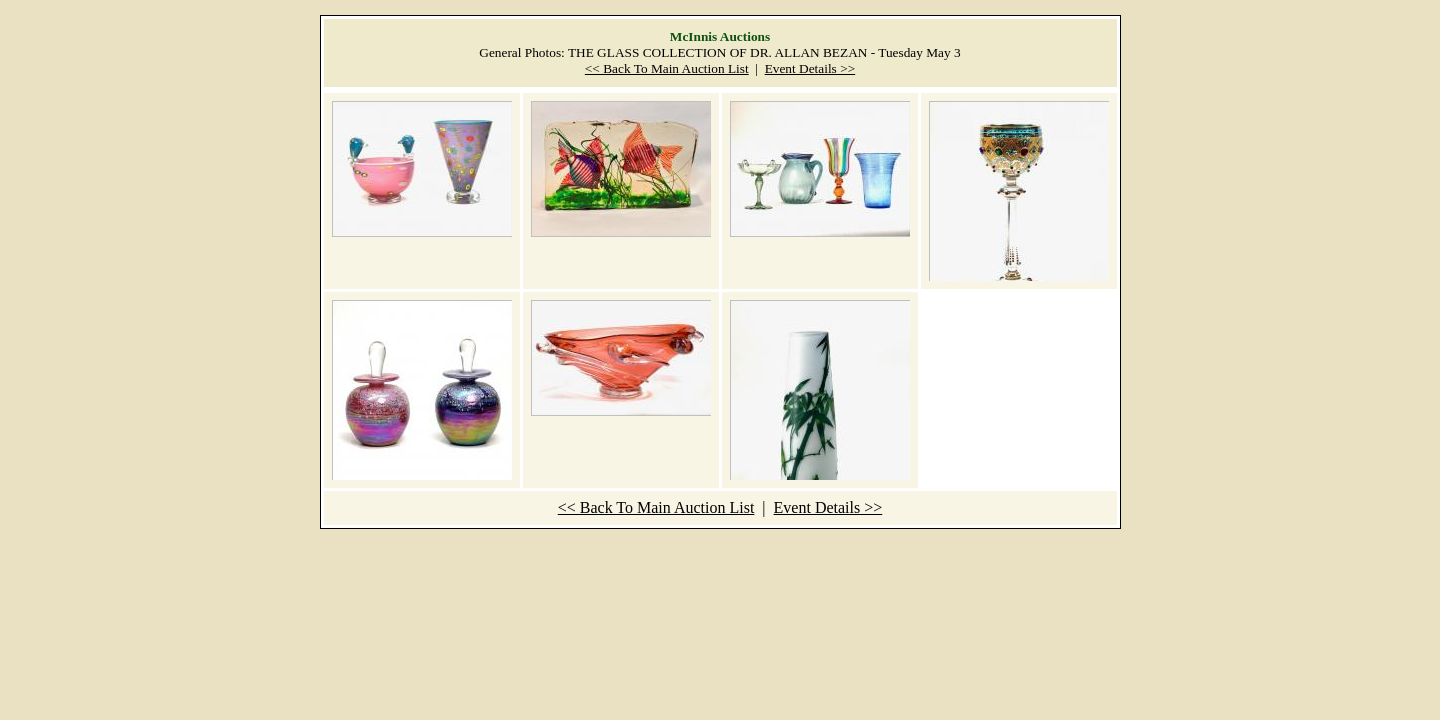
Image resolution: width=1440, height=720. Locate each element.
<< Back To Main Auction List (667, 68)
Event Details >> (810, 68)
